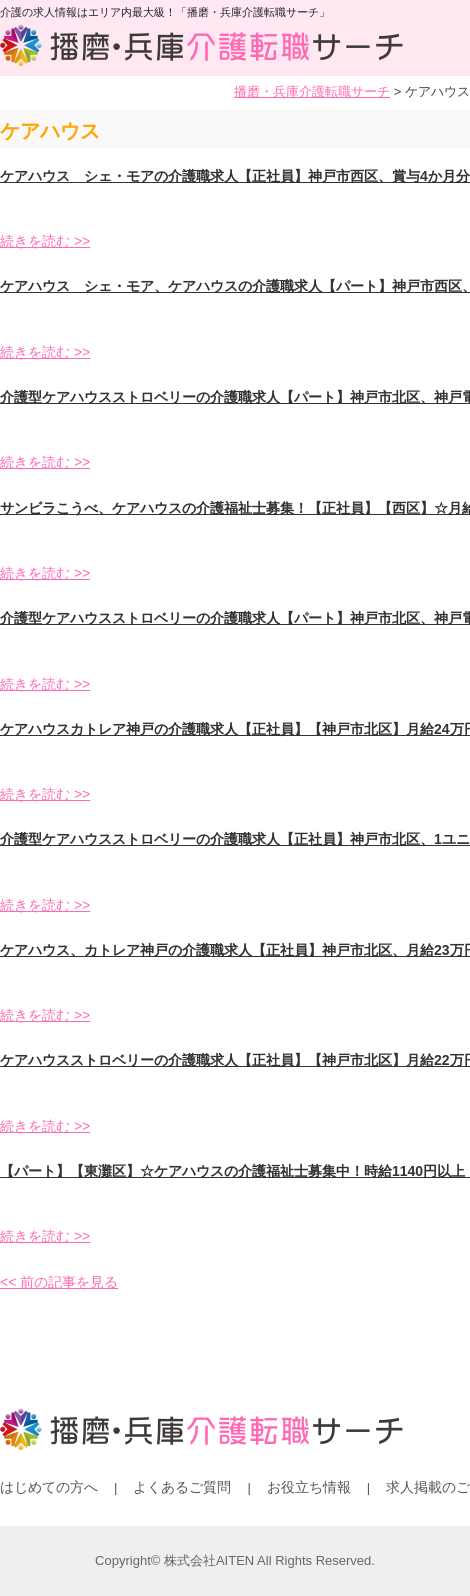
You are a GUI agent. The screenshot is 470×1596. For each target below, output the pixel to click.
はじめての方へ (49, 1487)
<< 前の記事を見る (59, 1282)
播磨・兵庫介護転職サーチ (312, 91)
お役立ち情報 (309, 1487)
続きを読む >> (45, 241)
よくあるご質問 (182, 1487)
